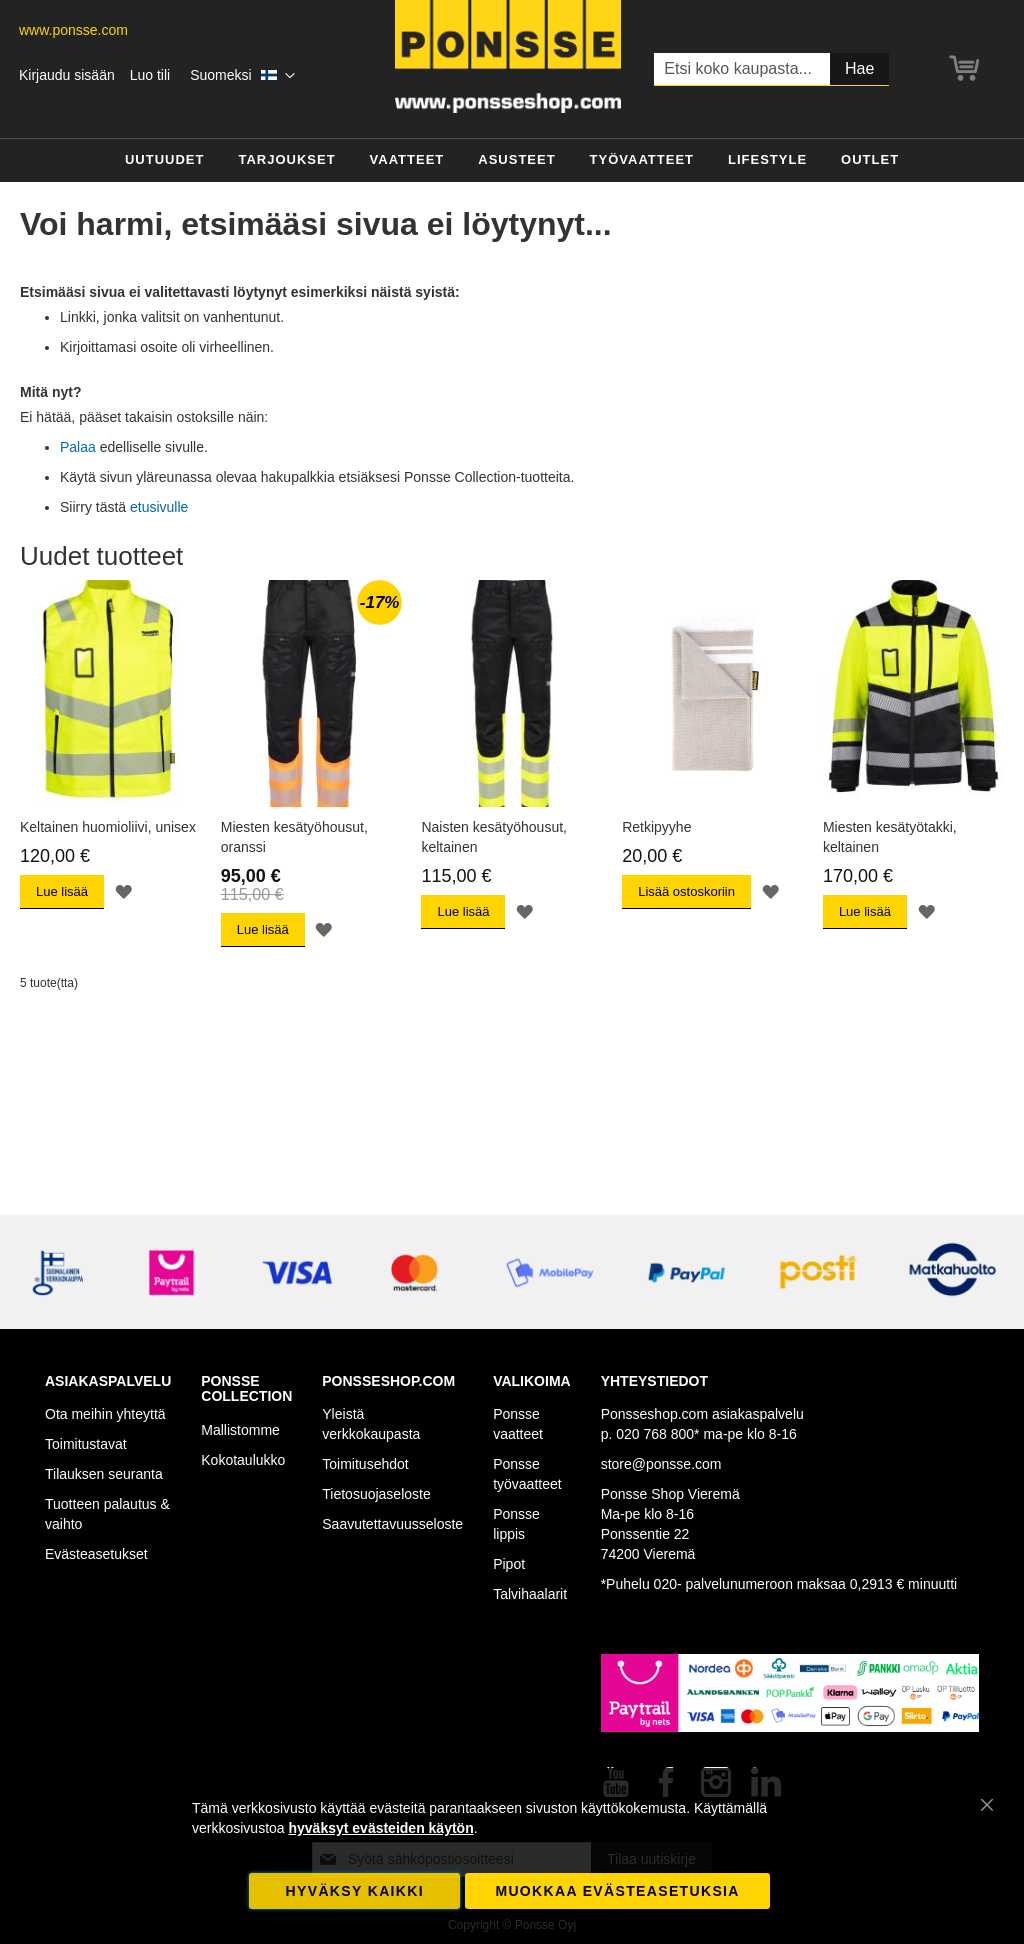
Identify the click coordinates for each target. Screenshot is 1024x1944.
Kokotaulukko (243, 1460)
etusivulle (159, 507)
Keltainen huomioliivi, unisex (108, 827)
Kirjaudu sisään (67, 75)
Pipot (509, 1564)
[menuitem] (165, 160)
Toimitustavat (86, 1444)
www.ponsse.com (73, 30)
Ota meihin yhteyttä (105, 1414)
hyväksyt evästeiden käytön (380, 1828)
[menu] (512, 160)
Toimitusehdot (365, 1464)
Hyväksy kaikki (355, 1891)
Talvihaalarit (530, 1594)
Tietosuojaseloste (376, 1494)
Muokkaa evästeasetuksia (617, 1891)
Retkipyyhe (656, 827)
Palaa (78, 447)
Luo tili (150, 75)
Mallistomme (240, 1430)
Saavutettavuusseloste (392, 1524)
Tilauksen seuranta (104, 1474)
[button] (242, 76)
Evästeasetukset (96, 1554)
